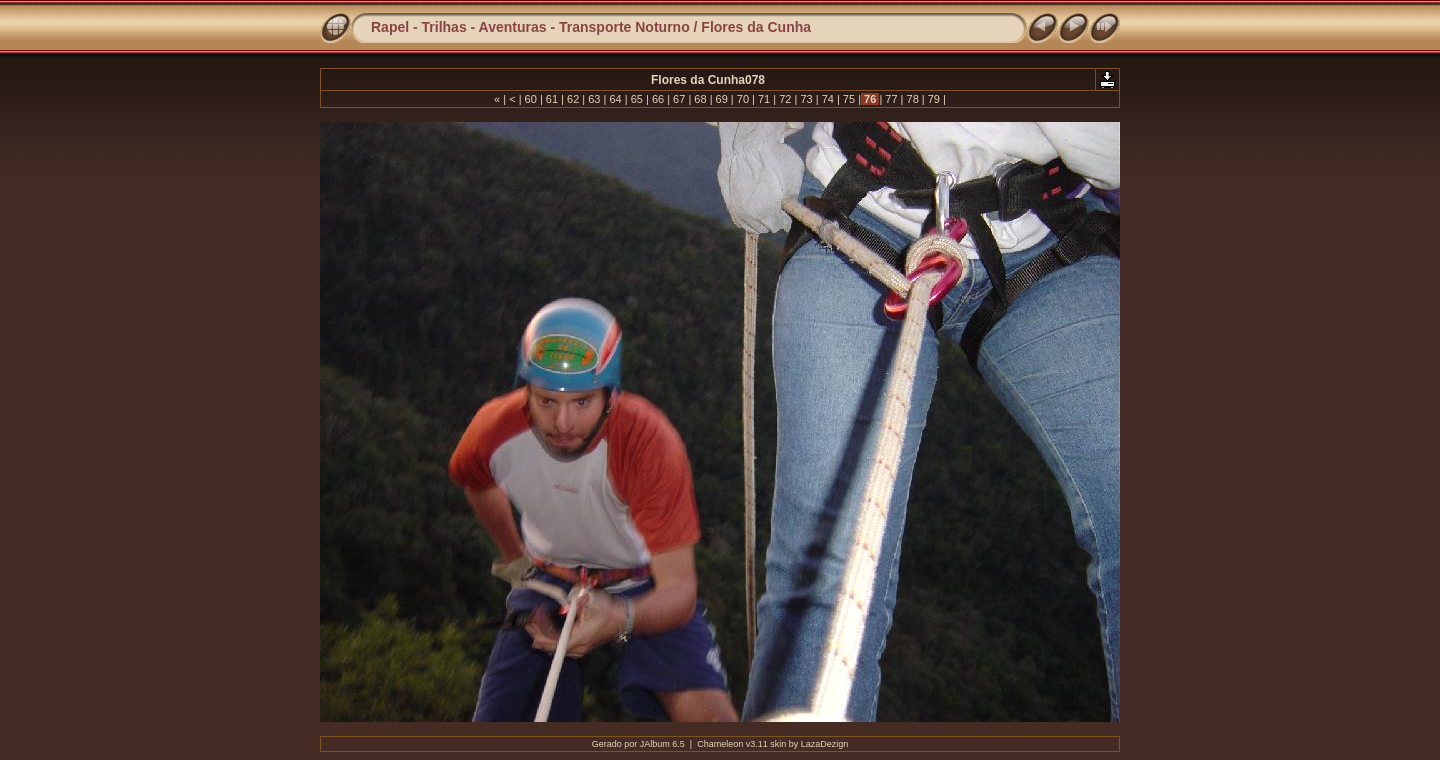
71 (764, 99)
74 (828, 99)
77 (891, 99)
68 (700, 99)
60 (531, 99)
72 (785, 99)
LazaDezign (825, 744)
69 (722, 99)
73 (806, 99)
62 (573, 99)
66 (658, 99)
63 (594, 99)
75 (849, 99)
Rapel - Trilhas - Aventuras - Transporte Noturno (530, 27)
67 (679, 99)
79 (934, 99)
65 (637, 99)
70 (743, 99)
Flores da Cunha (756, 27)
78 (912, 99)
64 (615, 99)
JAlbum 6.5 (662, 744)
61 (552, 99)
